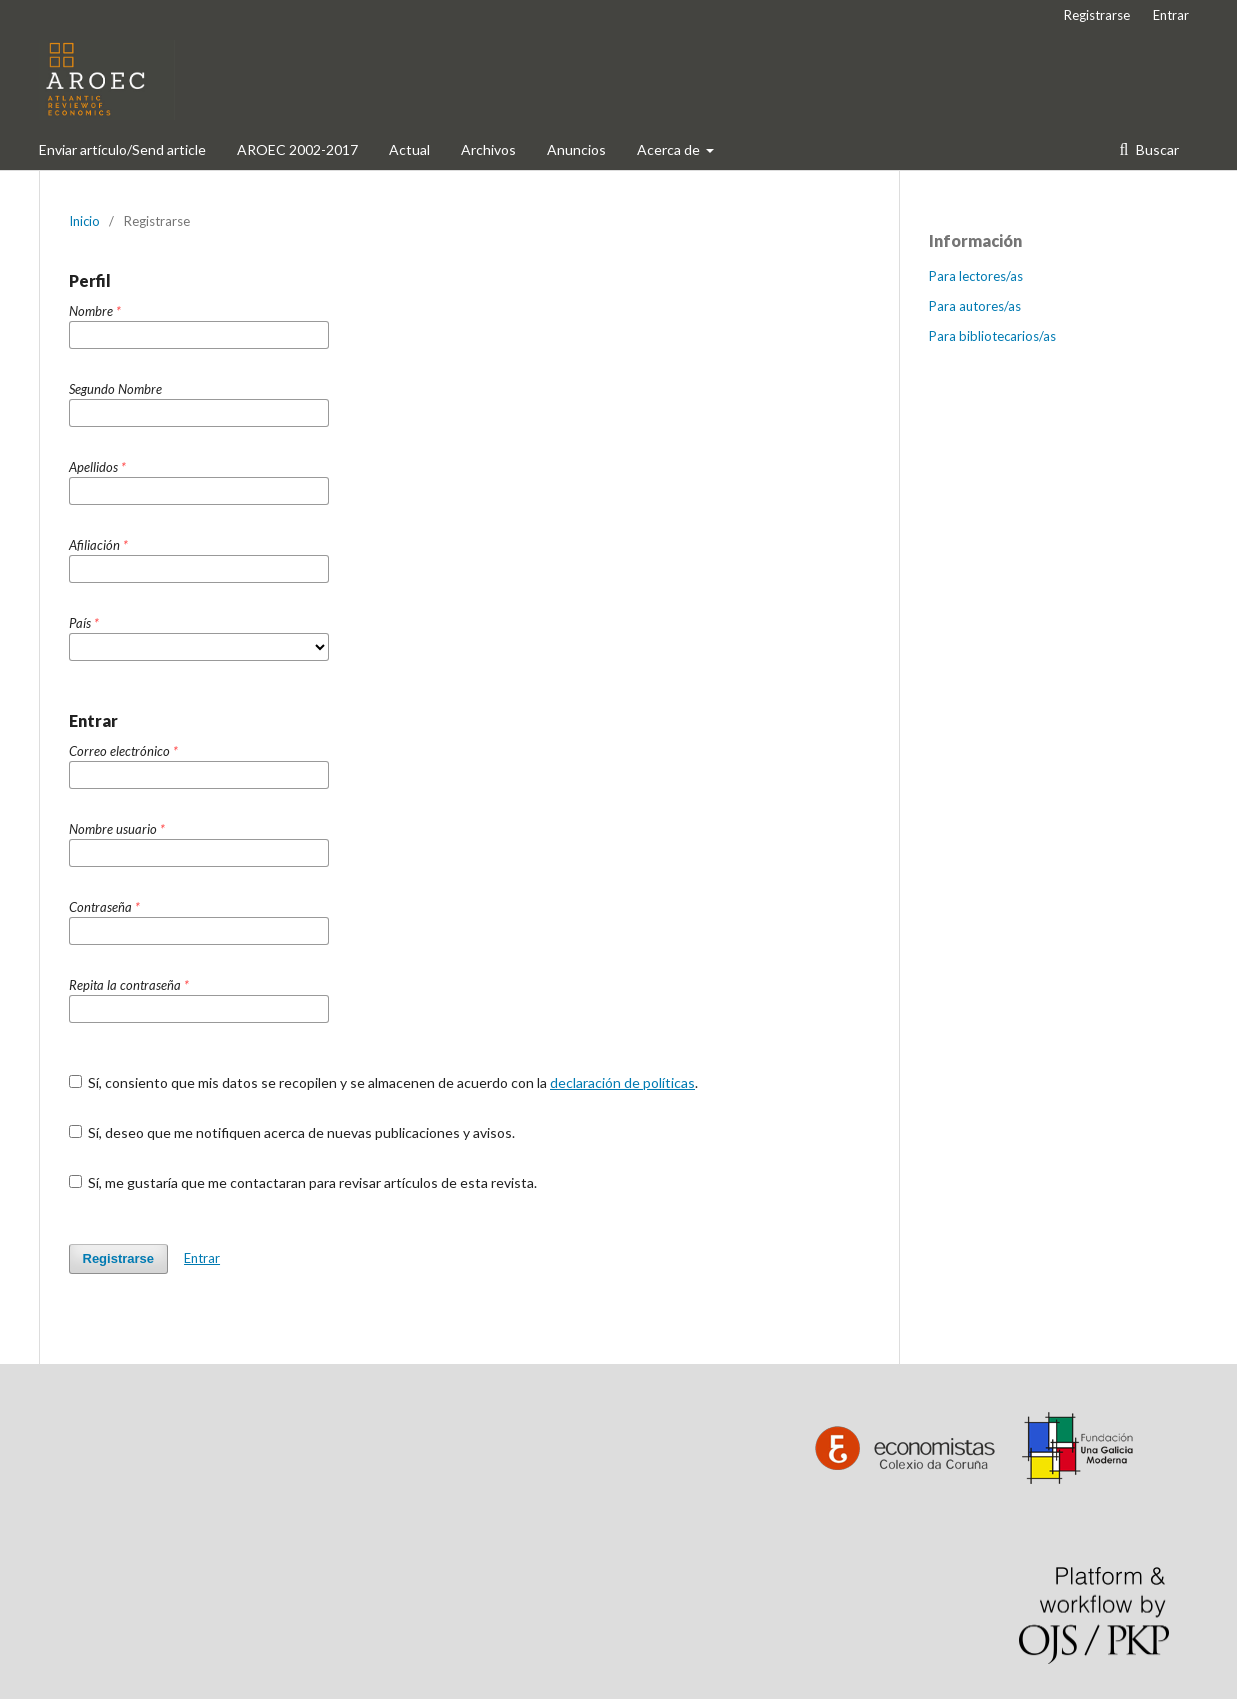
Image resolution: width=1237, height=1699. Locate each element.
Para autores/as (975, 306)
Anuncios (576, 149)
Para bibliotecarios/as (992, 336)
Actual (409, 149)
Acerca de (670, 149)
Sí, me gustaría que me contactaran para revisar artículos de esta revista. (303, 1182)
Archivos (488, 149)
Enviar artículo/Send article (122, 149)
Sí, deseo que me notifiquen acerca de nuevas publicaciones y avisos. (292, 1132)
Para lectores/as (976, 276)
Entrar (1171, 15)
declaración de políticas (622, 1082)
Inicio (84, 221)
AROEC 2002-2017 (297, 149)
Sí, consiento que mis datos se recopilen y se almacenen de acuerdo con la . (384, 1082)
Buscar (1156, 149)
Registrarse (1097, 15)
